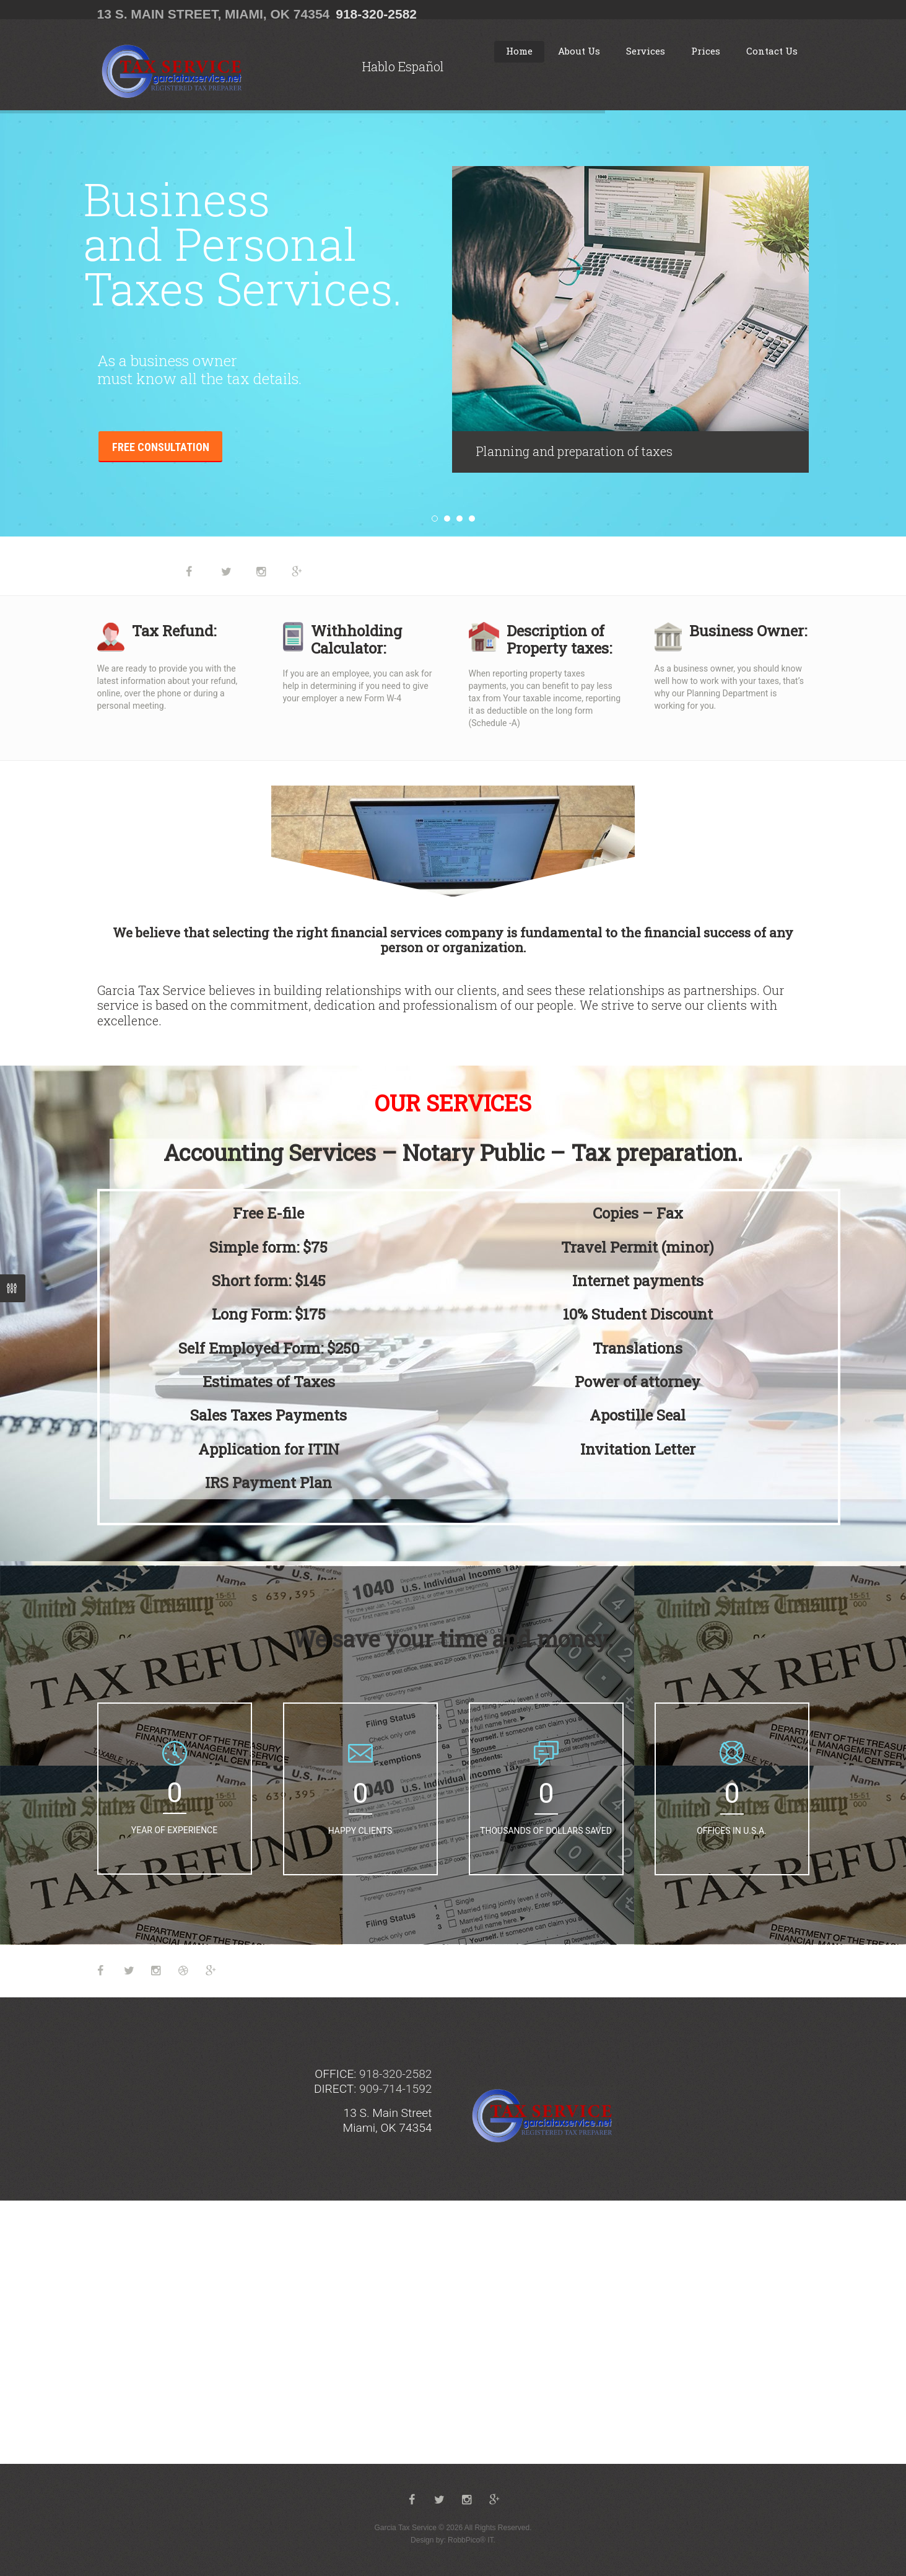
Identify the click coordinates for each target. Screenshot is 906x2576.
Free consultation (160, 446)
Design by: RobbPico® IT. (453, 2540)
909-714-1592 (395, 2089)
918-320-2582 (376, 14)
